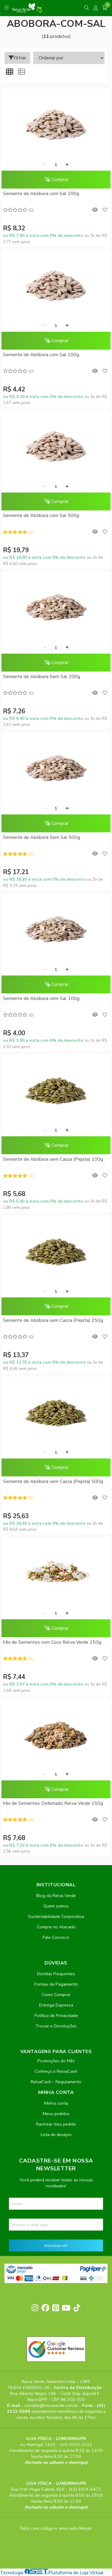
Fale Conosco (56, 1937)
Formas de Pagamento (56, 1984)
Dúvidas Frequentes (56, 1974)
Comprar (56, 179)
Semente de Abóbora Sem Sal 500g (41, 837)
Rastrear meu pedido (56, 2124)
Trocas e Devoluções (56, 2026)
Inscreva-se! (56, 2245)
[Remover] (45, 165)
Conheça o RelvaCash (56, 2071)
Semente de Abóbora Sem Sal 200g (41, 676)
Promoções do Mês (56, 2061)
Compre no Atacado (56, 1927)
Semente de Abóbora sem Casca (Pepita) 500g (53, 1481)
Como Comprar (56, 1995)
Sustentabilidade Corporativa (56, 1916)
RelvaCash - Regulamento (56, 2082)
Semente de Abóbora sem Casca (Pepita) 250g (53, 1320)
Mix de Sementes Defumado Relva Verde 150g (53, 1803)
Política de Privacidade (56, 2015)
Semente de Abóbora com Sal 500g (41, 515)
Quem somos (56, 1906)
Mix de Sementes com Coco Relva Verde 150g (52, 1642)
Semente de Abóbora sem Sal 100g (41, 998)
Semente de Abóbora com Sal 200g (41, 193)
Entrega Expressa (56, 2005)
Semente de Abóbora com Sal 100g (41, 354)
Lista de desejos (56, 2134)
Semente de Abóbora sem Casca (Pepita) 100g (53, 1159)
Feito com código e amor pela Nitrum (56, 2528)
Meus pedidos (56, 2114)
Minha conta (56, 2103)
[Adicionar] (67, 165)
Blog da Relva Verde (56, 1896)
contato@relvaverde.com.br (51, 2405)
